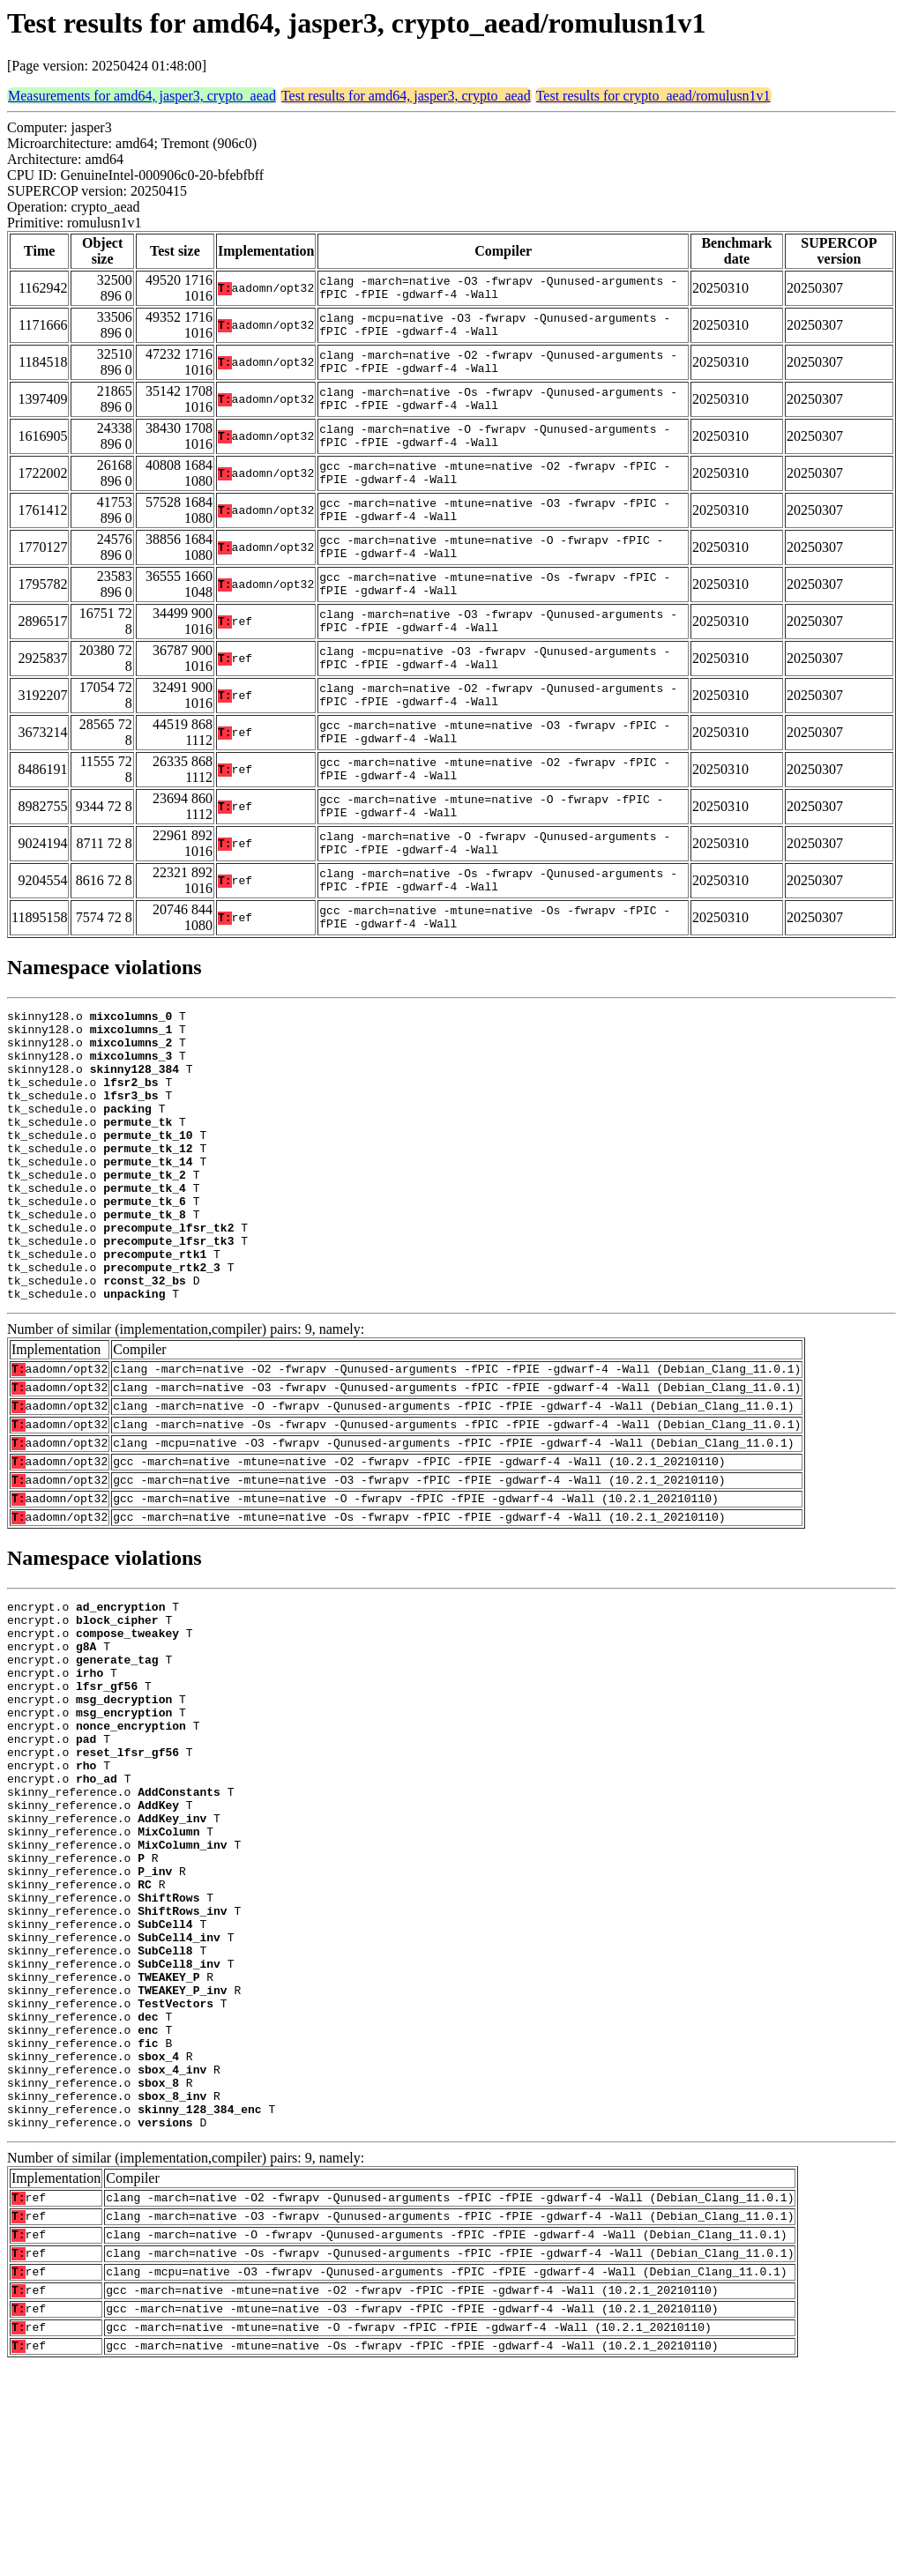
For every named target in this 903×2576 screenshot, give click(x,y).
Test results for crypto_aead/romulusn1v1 (653, 95)
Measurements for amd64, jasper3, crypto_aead (142, 95)
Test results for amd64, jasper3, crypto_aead (406, 95)
